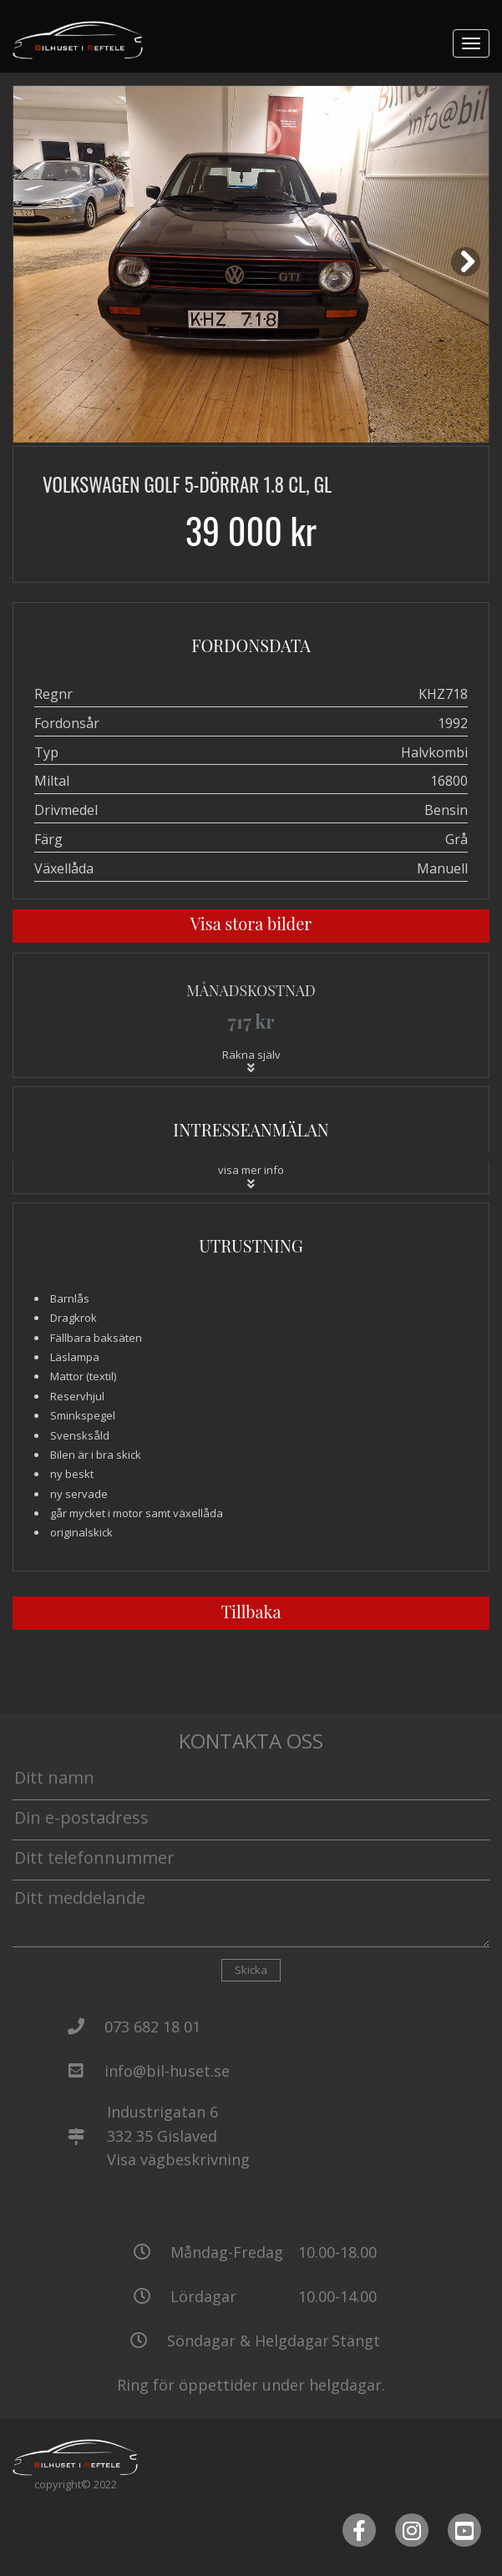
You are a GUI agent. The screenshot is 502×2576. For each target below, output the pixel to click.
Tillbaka (251, 1611)
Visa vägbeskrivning (178, 2159)
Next (468, 274)
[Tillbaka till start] (78, 40)
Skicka (251, 1969)
